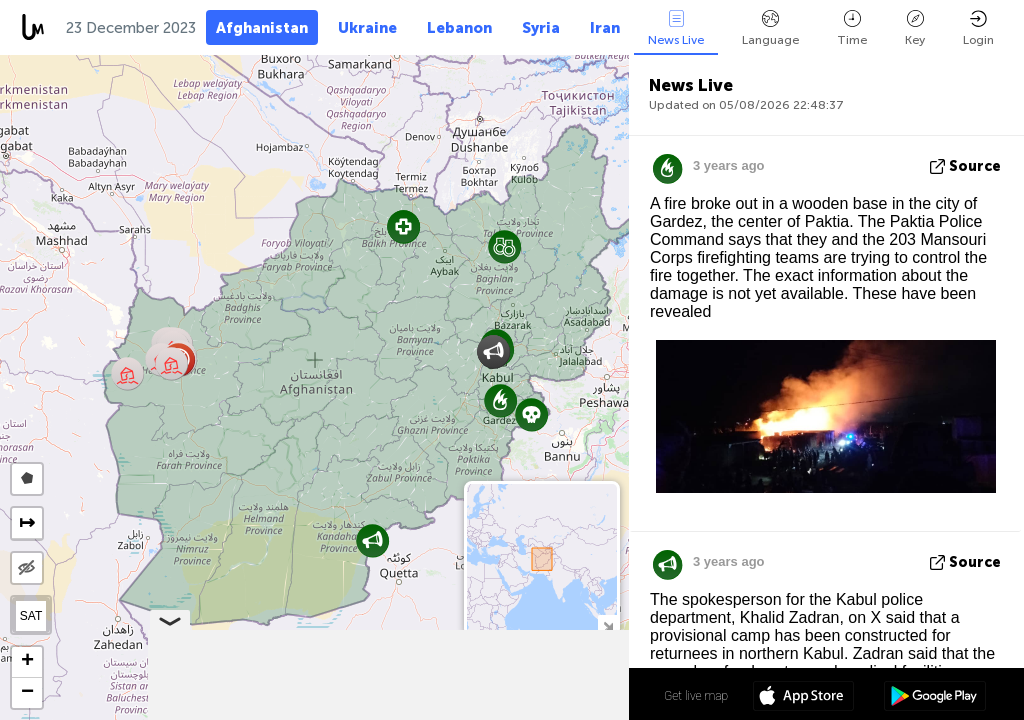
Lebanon (459, 28)
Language (770, 28)
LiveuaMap (441, 711)
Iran (605, 28)
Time (852, 28)
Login (978, 28)
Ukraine (367, 28)
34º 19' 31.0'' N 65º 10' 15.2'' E (550, 695)
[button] (531, 414)
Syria (541, 28)
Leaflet (310, 711)
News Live (676, 28)
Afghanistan (262, 28)
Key (915, 28)
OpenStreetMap (516, 711)
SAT (31, 616)
